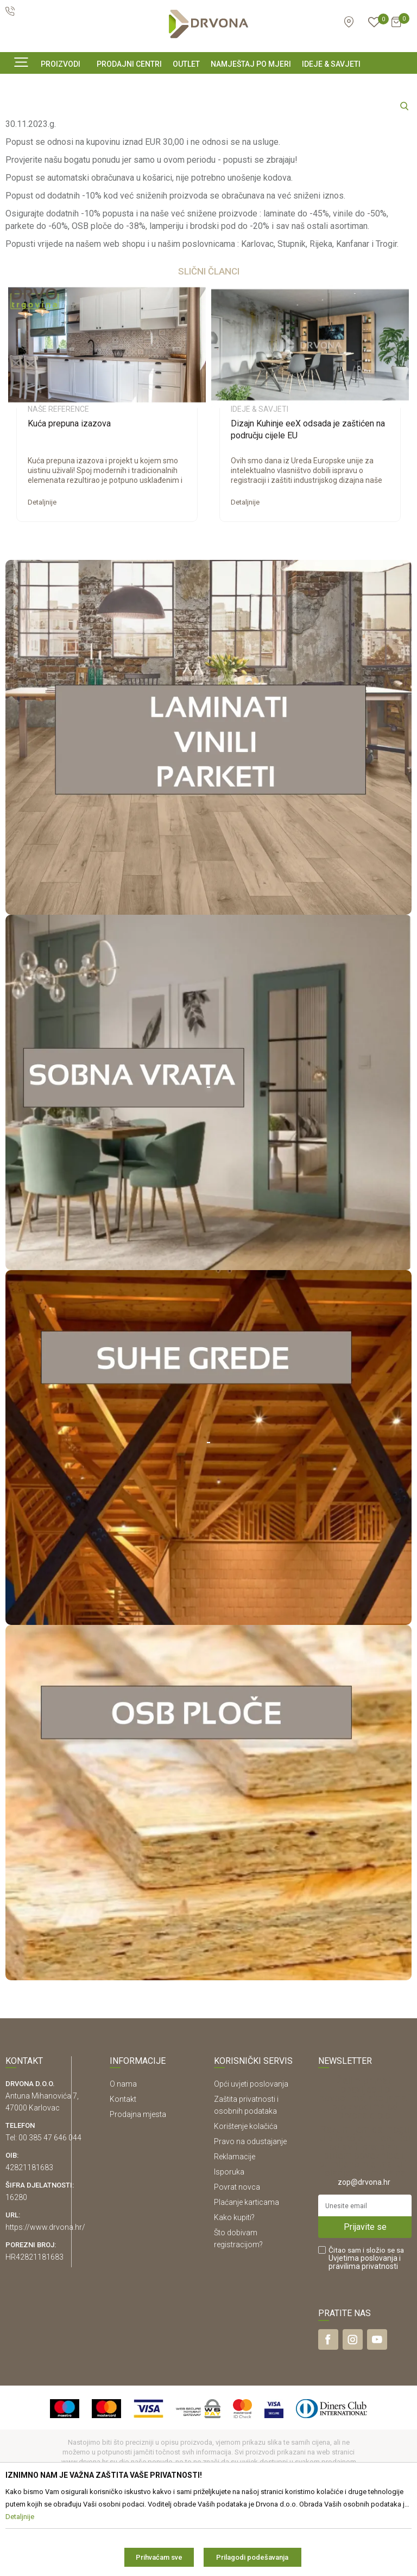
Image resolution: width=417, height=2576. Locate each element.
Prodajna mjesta (138, 2190)
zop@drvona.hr (364, 2258)
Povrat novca (237, 2263)
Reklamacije (234, 2233)
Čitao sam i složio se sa (366, 2335)
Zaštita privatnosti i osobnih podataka (246, 2181)
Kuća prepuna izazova (69, 500)
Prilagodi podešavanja (252, 2557)
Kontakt (123, 2175)
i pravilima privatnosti (364, 2338)
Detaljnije (42, 579)
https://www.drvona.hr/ (45, 2303)
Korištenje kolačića (245, 2202)
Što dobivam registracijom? (238, 2315)
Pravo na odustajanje (250, 2218)
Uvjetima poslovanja (362, 2334)
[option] (106, 478)
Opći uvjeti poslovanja (251, 2160)
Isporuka (229, 2248)
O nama (123, 2160)
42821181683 (29, 2244)
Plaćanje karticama (246, 2278)
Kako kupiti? (234, 2294)
